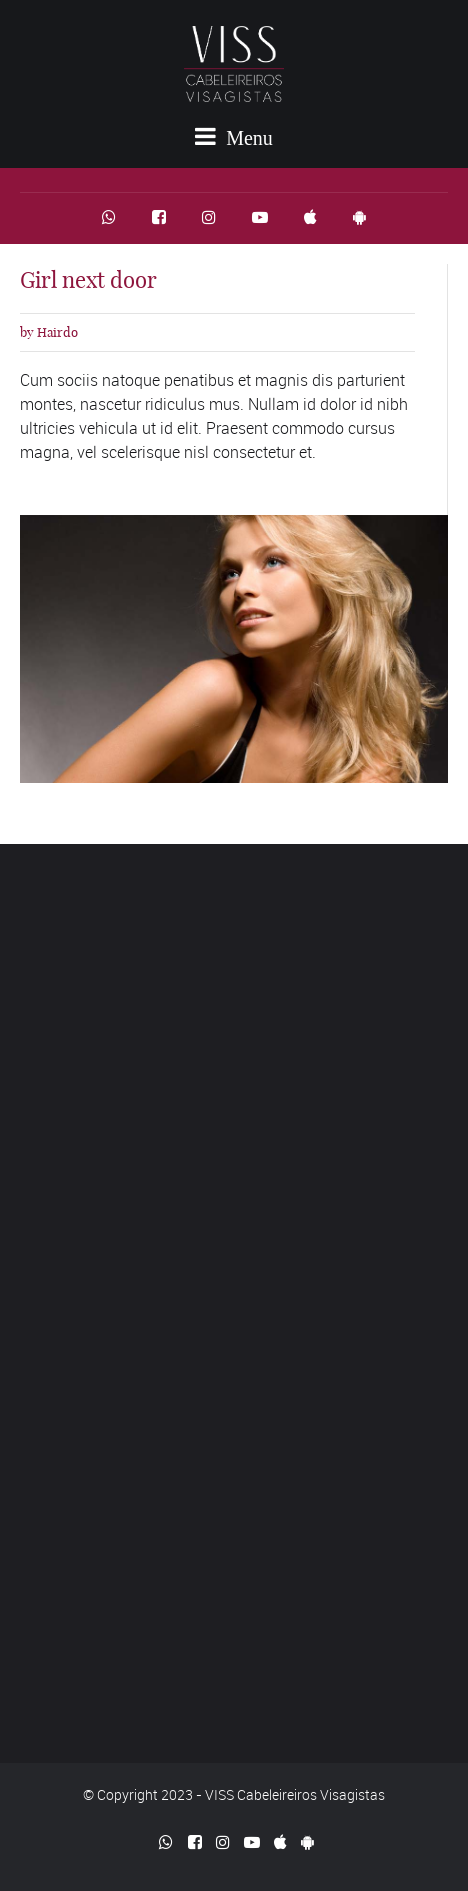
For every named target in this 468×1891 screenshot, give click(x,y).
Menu (234, 136)
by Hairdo (49, 332)
